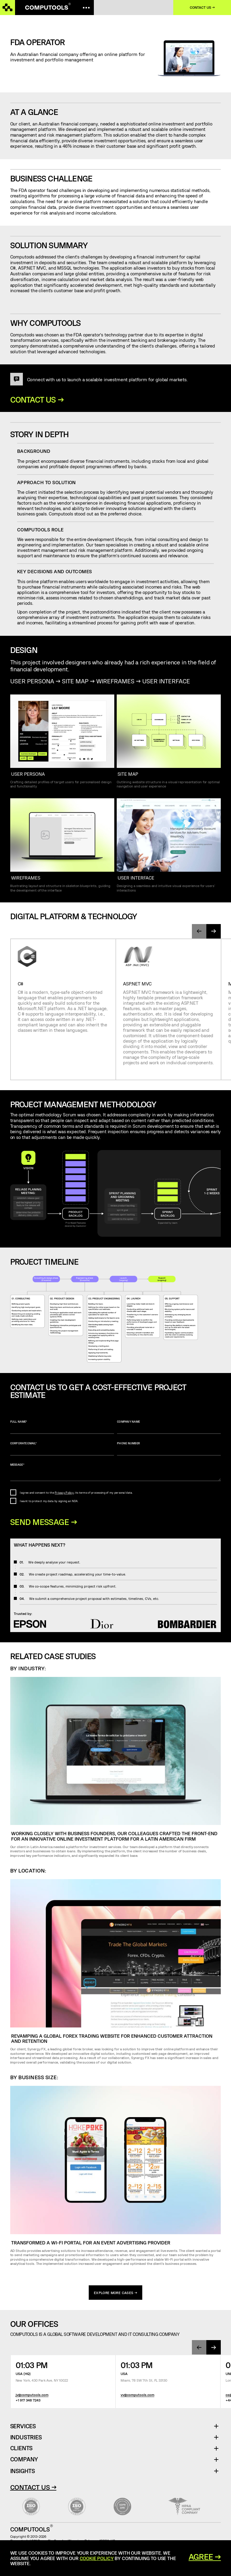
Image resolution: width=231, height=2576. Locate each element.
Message (115, 1472)
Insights (22, 2470)
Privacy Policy (64, 1492)
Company (24, 2459)
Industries (26, 2437)
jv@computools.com (32, 2395)
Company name (169, 1427)
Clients (21, 2448)
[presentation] (199, 931)
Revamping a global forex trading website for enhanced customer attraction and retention (111, 2038)
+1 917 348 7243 (28, 2400)
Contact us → (202, 7)
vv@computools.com (137, 2395)
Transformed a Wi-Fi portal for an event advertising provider (90, 2242)
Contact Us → (33, 2487)
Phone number (169, 1448)
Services (25, 2426)
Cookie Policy (97, 2558)
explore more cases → (115, 2292)
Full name (62, 1427)
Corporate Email (62, 1448)
